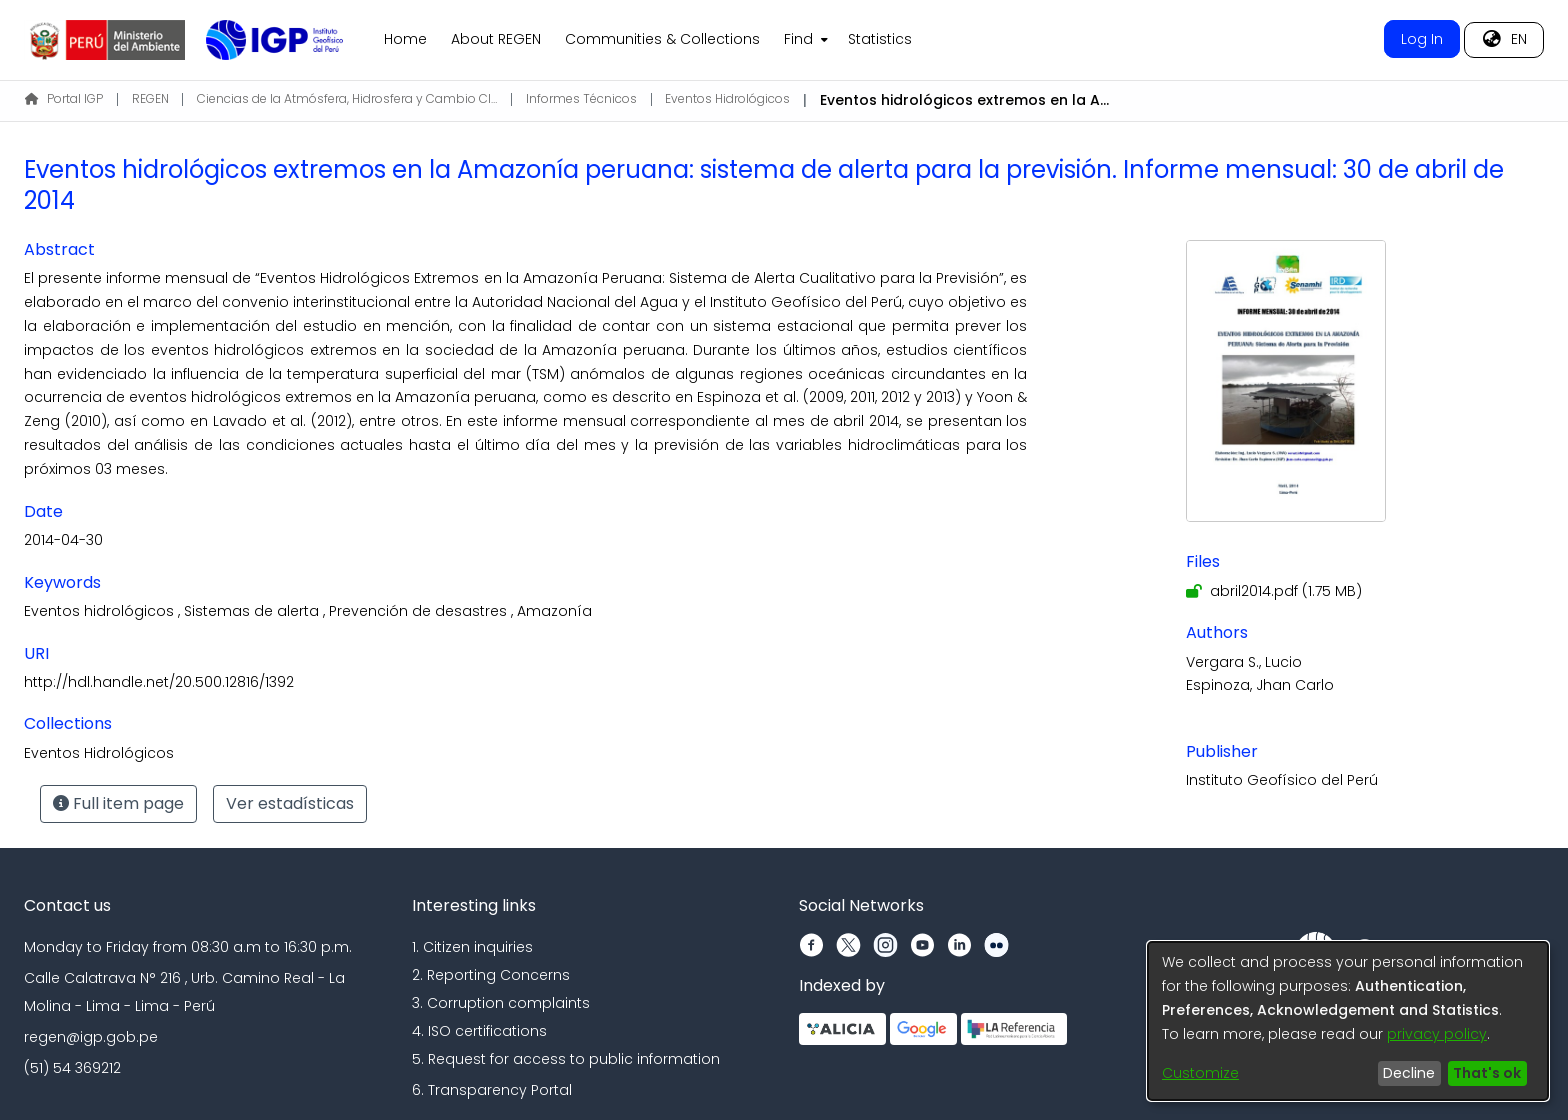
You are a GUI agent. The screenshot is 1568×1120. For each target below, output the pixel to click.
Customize (1200, 1073)
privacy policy (1437, 1034)
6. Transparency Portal (492, 1090)
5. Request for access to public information (566, 1059)
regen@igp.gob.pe (91, 1037)
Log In (1422, 39)
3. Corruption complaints (501, 1003)
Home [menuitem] (405, 39)
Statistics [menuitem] (880, 39)
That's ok (1487, 1073)
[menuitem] (804, 40)
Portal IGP (64, 98)
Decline (1409, 1073)
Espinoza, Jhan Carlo (1260, 685)
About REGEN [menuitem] (496, 39)
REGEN (150, 98)
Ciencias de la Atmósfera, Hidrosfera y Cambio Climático (347, 98)
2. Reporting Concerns (491, 975)
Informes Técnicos (581, 98)
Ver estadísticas (290, 803)
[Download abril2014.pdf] (1274, 591)
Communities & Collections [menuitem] (662, 39)
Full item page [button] (118, 803)
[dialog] (1348, 1021)
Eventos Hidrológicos (727, 98)
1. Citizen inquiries (472, 947)
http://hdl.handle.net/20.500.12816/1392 (159, 682)
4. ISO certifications (479, 1031)
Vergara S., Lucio (1244, 662)
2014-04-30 (63, 540)
